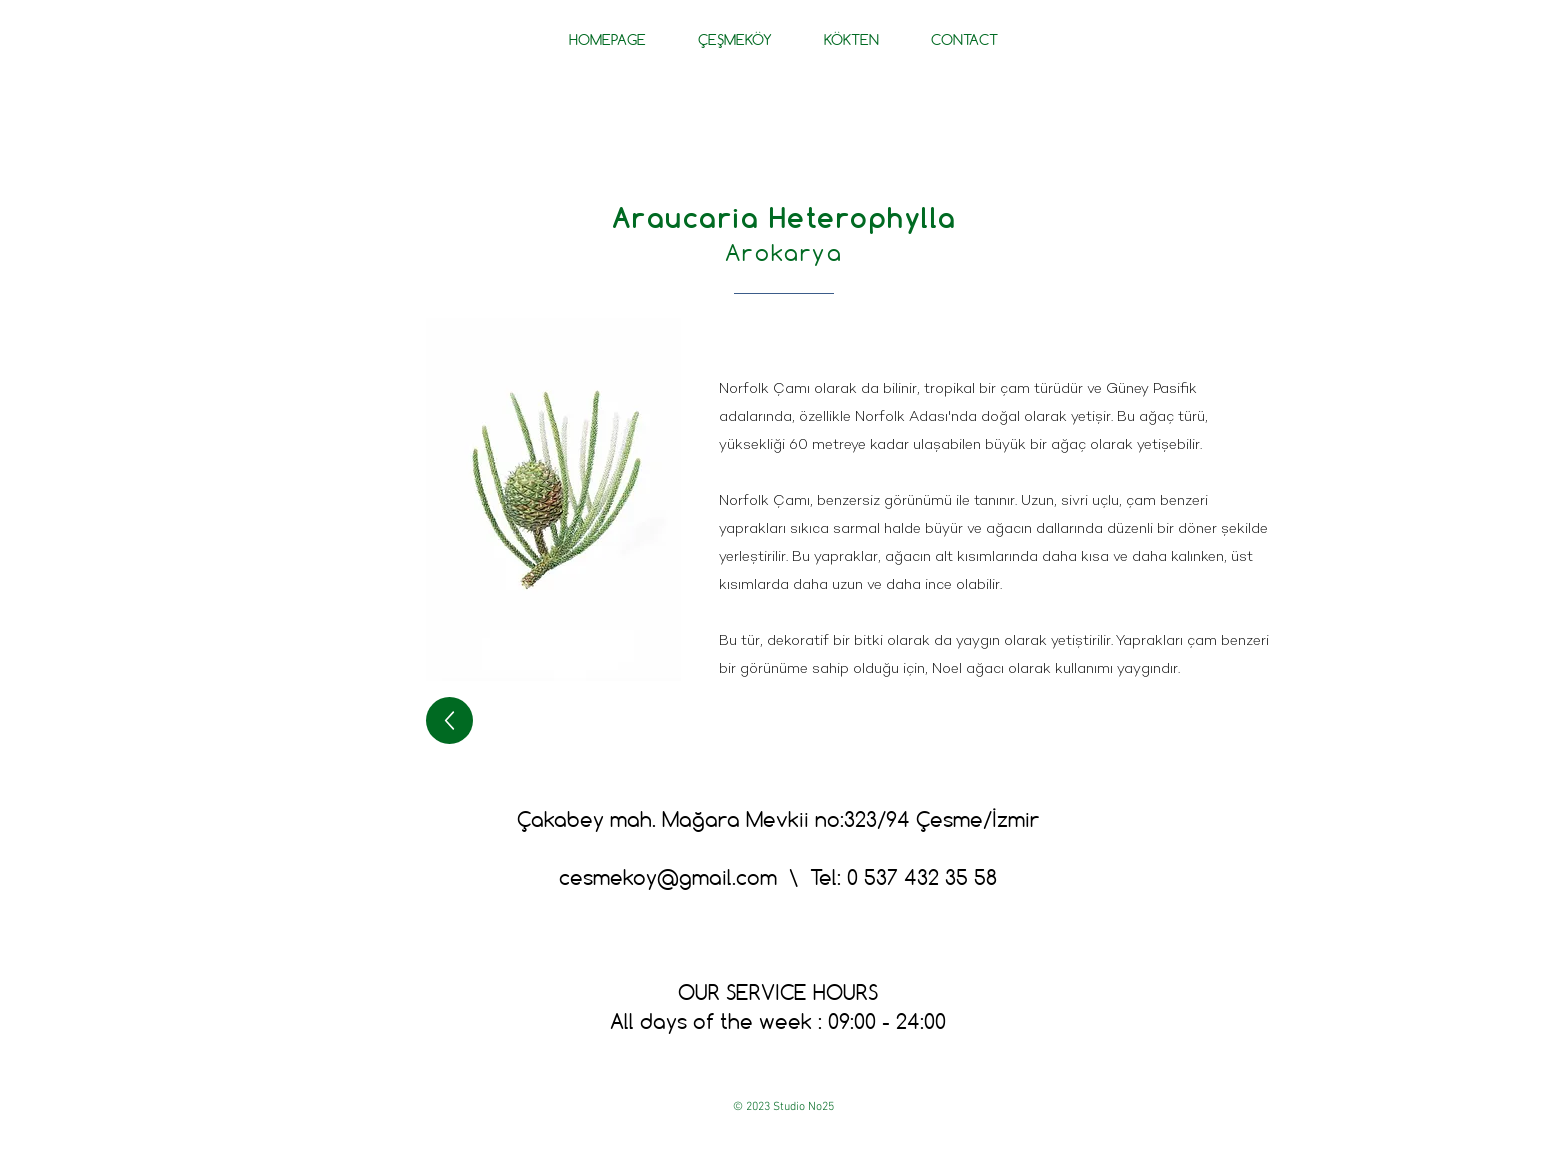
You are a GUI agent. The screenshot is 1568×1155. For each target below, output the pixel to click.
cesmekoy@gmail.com (668, 877)
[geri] (449, 720)
